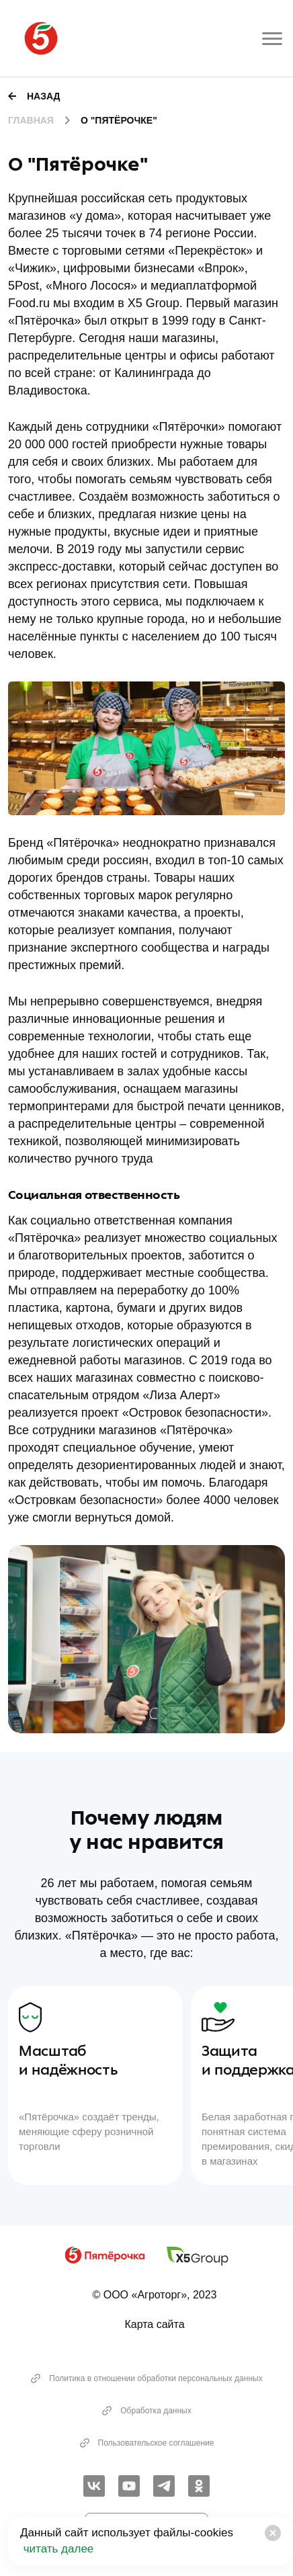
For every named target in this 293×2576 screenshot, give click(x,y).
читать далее (56, 2548)
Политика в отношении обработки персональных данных (146, 2378)
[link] (94, 2486)
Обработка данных (146, 2410)
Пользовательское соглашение (146, 2443)
